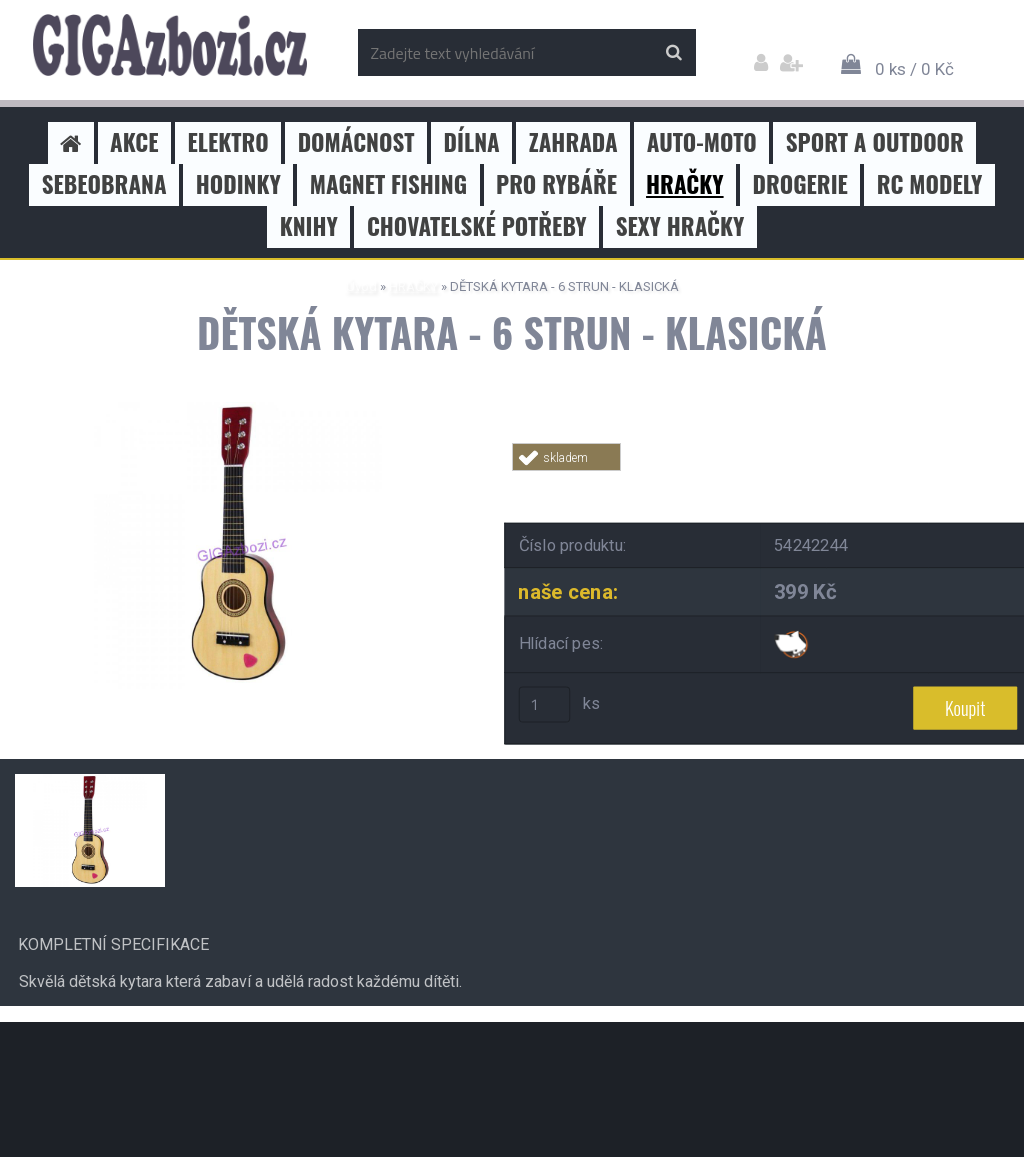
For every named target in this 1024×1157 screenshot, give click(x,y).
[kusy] (545, 705)
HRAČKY (413, 286)
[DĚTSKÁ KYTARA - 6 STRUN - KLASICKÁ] (238, 409)
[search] (673, 53)
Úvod (361, 286)
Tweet (798, 482)
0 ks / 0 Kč (914, 69)
